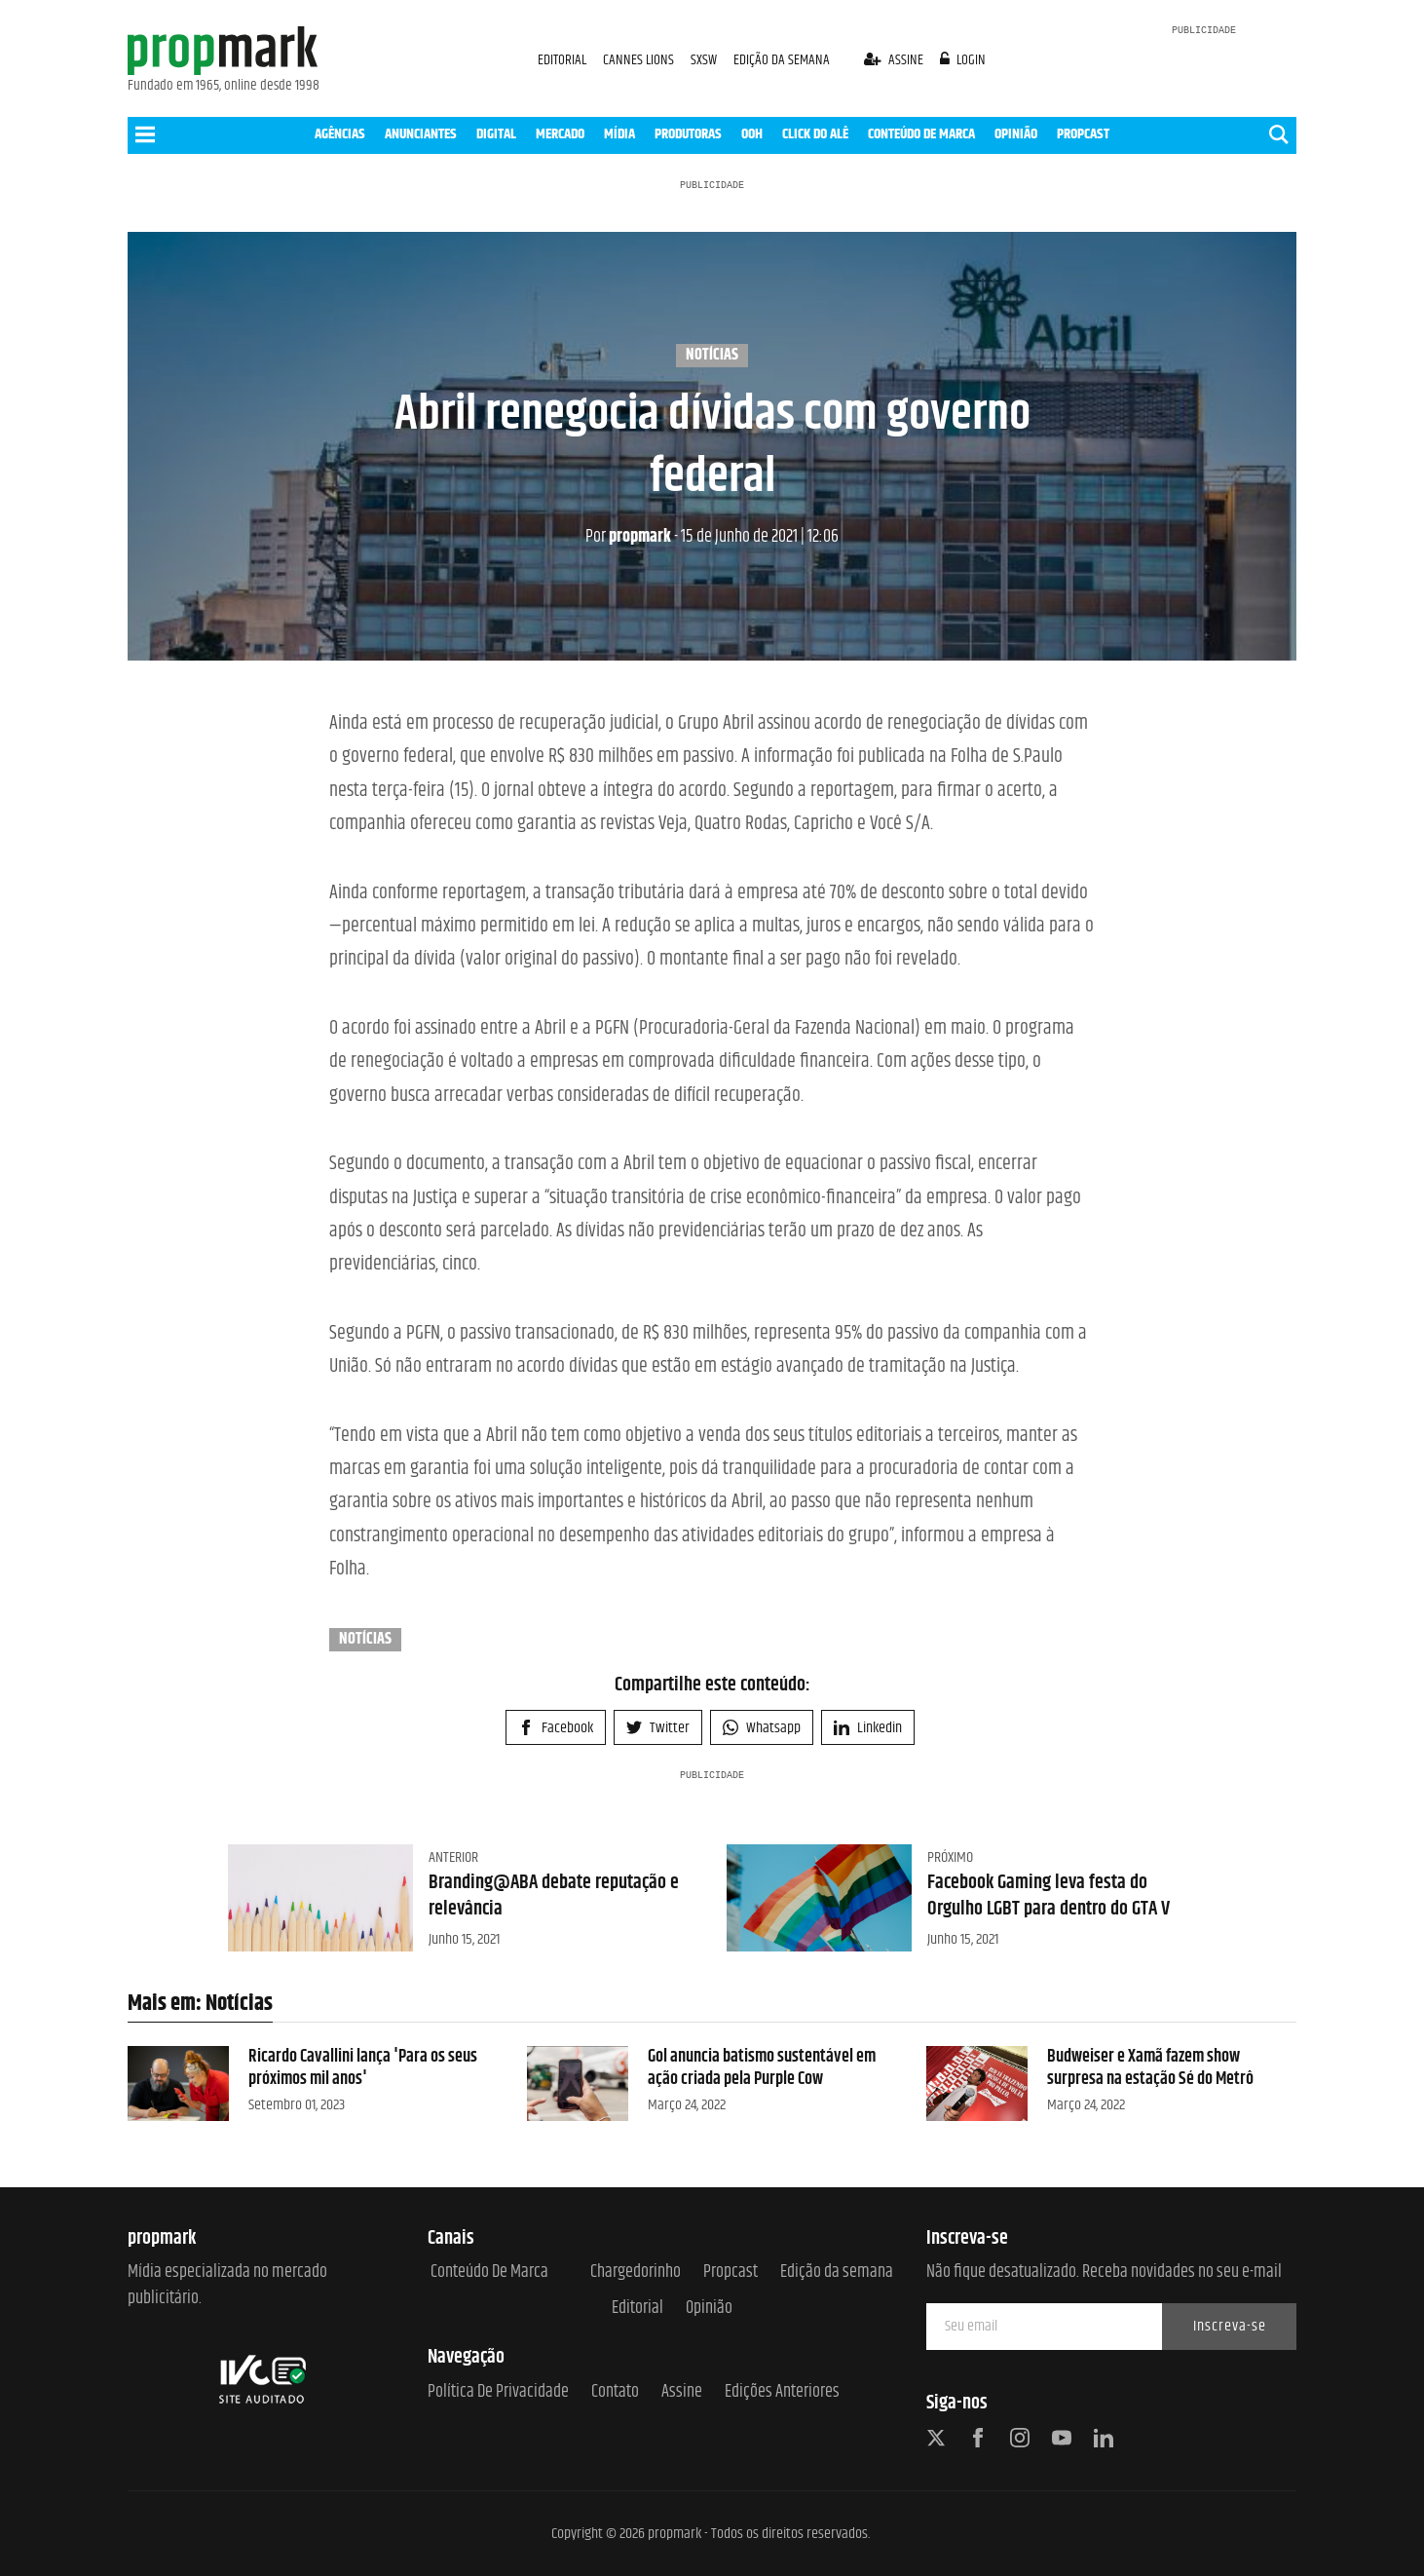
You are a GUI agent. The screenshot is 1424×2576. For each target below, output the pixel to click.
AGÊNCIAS (340, 134)
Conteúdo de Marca (489, 2272)
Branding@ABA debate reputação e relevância (554, 1895)
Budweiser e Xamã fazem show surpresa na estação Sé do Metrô (1150, 2068)
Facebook (555, 1728)
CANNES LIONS (640, 60)
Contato (615, 2392)
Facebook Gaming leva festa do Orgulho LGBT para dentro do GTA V (1048, 1895)
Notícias (712, 355)
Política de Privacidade (498, 2392)
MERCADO (560, 134)
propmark (628, 536)
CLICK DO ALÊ (815, 134)
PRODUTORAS (688, 134)
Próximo (950, 1857)
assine (895, 60)
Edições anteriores (782, 2392)
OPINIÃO (1015, 134)
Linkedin (868, 1728)
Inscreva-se (1229, 2326)
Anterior (453, 1857)
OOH (752, 134)
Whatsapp (762, 1728)
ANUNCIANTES (421, 134)
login (963, 60)
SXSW (705, 60)
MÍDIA (619, 134)
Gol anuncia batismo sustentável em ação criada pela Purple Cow (762, 2068)
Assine (681, 2392)
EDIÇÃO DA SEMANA (781, 60)
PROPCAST (1083, 134)
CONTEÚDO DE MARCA (921, 134)
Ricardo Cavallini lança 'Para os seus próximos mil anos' (362, 2068)
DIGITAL (496, 134)
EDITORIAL (562, 60)
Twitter (658, 1728)
